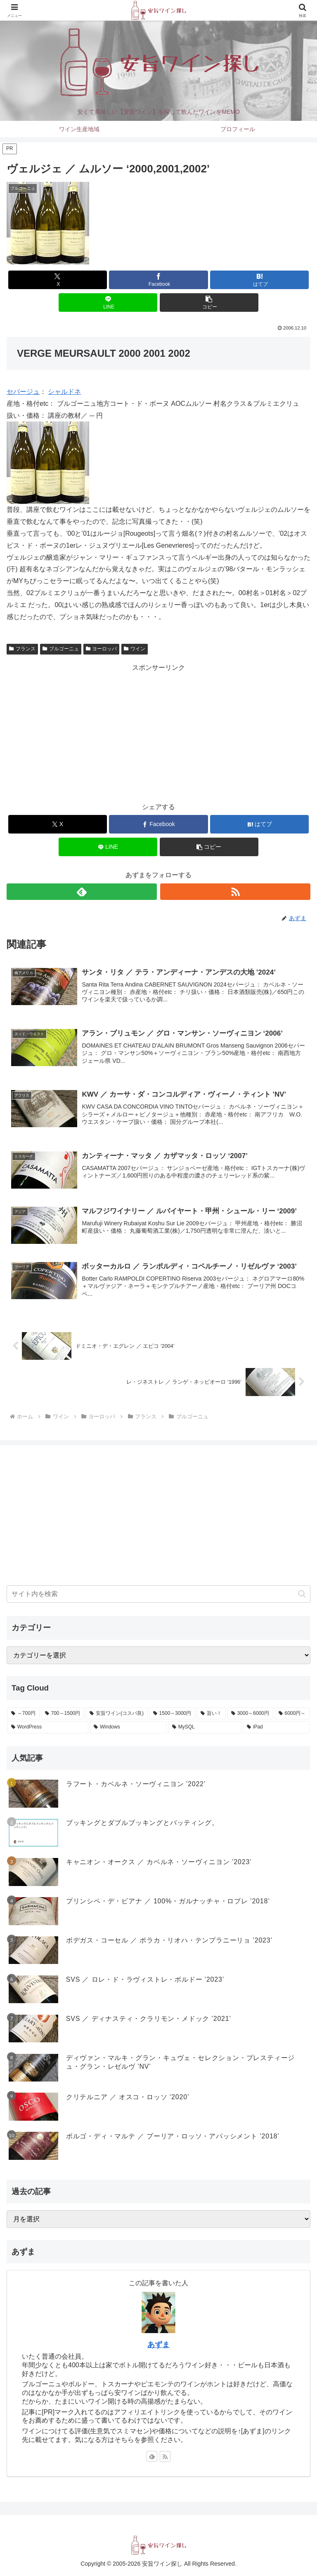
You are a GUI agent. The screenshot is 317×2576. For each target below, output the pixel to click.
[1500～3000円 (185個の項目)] (172, 1713)
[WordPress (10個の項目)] (47, 1727)
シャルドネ (64, 391)
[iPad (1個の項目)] (276, 1727)
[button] (209, 302)
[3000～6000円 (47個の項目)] (250, 1713)
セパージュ (23, 391)
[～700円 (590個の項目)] (23, 1713)
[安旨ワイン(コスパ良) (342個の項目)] (117, 1713)
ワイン (134, 649)
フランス (22, 649)
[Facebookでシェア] (158, 280)
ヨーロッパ (101, 649)
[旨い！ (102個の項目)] (211, 1713)
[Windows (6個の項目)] (128, 1727)
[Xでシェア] (57, 280)
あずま (158, 2345)
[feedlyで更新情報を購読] (82, 891)
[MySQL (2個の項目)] (204, 1727)
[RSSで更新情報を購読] (235, 891)
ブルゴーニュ (61, 649)
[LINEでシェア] (108, 302)
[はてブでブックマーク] (259, 280)
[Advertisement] (158, 731)
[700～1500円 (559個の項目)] (62, 1713)
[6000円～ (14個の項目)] (292, 1713)
